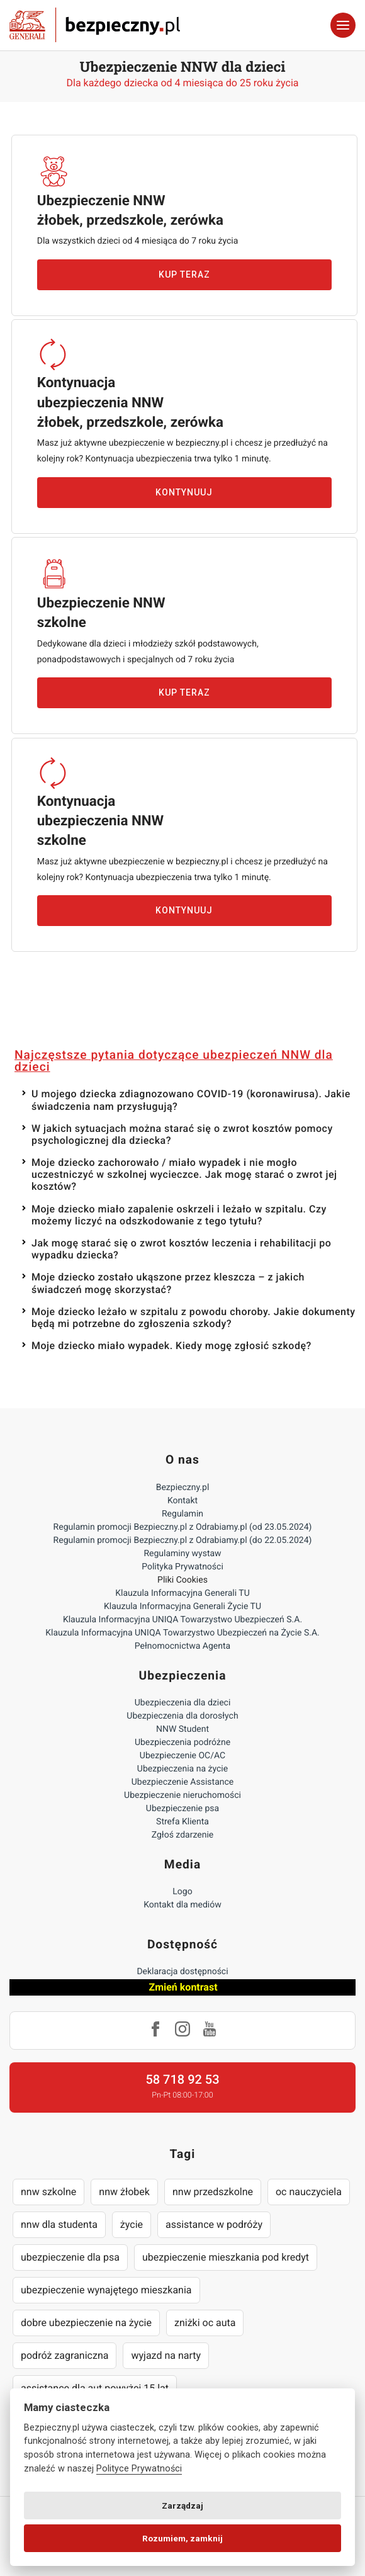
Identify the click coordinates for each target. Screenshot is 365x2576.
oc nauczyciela (309, 2192)
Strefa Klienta (182, 1822)
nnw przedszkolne (212, 2192)
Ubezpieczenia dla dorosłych (182, 1716)
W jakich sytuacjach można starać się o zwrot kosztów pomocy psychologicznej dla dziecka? (182, 1134)
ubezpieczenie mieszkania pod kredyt (225, 2257)
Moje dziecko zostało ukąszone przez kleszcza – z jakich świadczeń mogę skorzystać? (168, 1283)
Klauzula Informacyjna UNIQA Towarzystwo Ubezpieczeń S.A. (182, 1620)
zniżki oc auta (205, 2323)
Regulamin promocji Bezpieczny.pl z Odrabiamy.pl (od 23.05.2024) (182, 1527)
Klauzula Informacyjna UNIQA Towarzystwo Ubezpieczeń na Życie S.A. (182, 1633)
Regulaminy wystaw (182, 1554)
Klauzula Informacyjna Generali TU (182, 1593)
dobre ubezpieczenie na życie (86, 2323)
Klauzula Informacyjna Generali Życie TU (182, 1607)
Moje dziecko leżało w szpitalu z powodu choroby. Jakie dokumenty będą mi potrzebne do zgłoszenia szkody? (193, 1318)
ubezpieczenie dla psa (70, 2257)
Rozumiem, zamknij (182, 2538)
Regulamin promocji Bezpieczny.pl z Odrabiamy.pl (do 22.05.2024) (182, 1540)
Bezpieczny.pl (183, 1488)
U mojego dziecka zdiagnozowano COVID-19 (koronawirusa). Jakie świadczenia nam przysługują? (191, 1100)
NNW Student (182, 1729)
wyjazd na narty (166, 2355)
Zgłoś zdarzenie (183, 1835)
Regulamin (182, 1514)
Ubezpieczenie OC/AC (182, 1756)
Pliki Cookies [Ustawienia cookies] (182, 1580)
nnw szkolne (48, 2192)
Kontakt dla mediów (182, 1905)
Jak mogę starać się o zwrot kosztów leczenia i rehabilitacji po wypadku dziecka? (181, 1249)
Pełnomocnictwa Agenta (182, 1646)
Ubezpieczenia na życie (182, 1769)
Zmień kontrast (183, 1987)
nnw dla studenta (59, 2224)
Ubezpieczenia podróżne (182, 1742)
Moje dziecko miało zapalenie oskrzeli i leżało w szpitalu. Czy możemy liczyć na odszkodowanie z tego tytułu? (179, 1215)
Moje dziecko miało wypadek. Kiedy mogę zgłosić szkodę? (171, 1346)
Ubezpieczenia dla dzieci (183, 1703)
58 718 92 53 (182, 2079)
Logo (182, 1892)
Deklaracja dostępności (182, 1972)
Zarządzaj (182, 2505)
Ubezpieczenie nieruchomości (182, 1795)
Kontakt (182, 1501)
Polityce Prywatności (139, 2468)
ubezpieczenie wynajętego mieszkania (106, 2290)
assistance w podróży (214, 2224)
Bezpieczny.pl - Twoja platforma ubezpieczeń (94, 25)
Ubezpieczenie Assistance (183, 1782)
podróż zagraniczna (64, 2355)
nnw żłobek (124, 2192)
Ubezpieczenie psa (182, 1809)
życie (131, 2224)
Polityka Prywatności (182, 1567)
